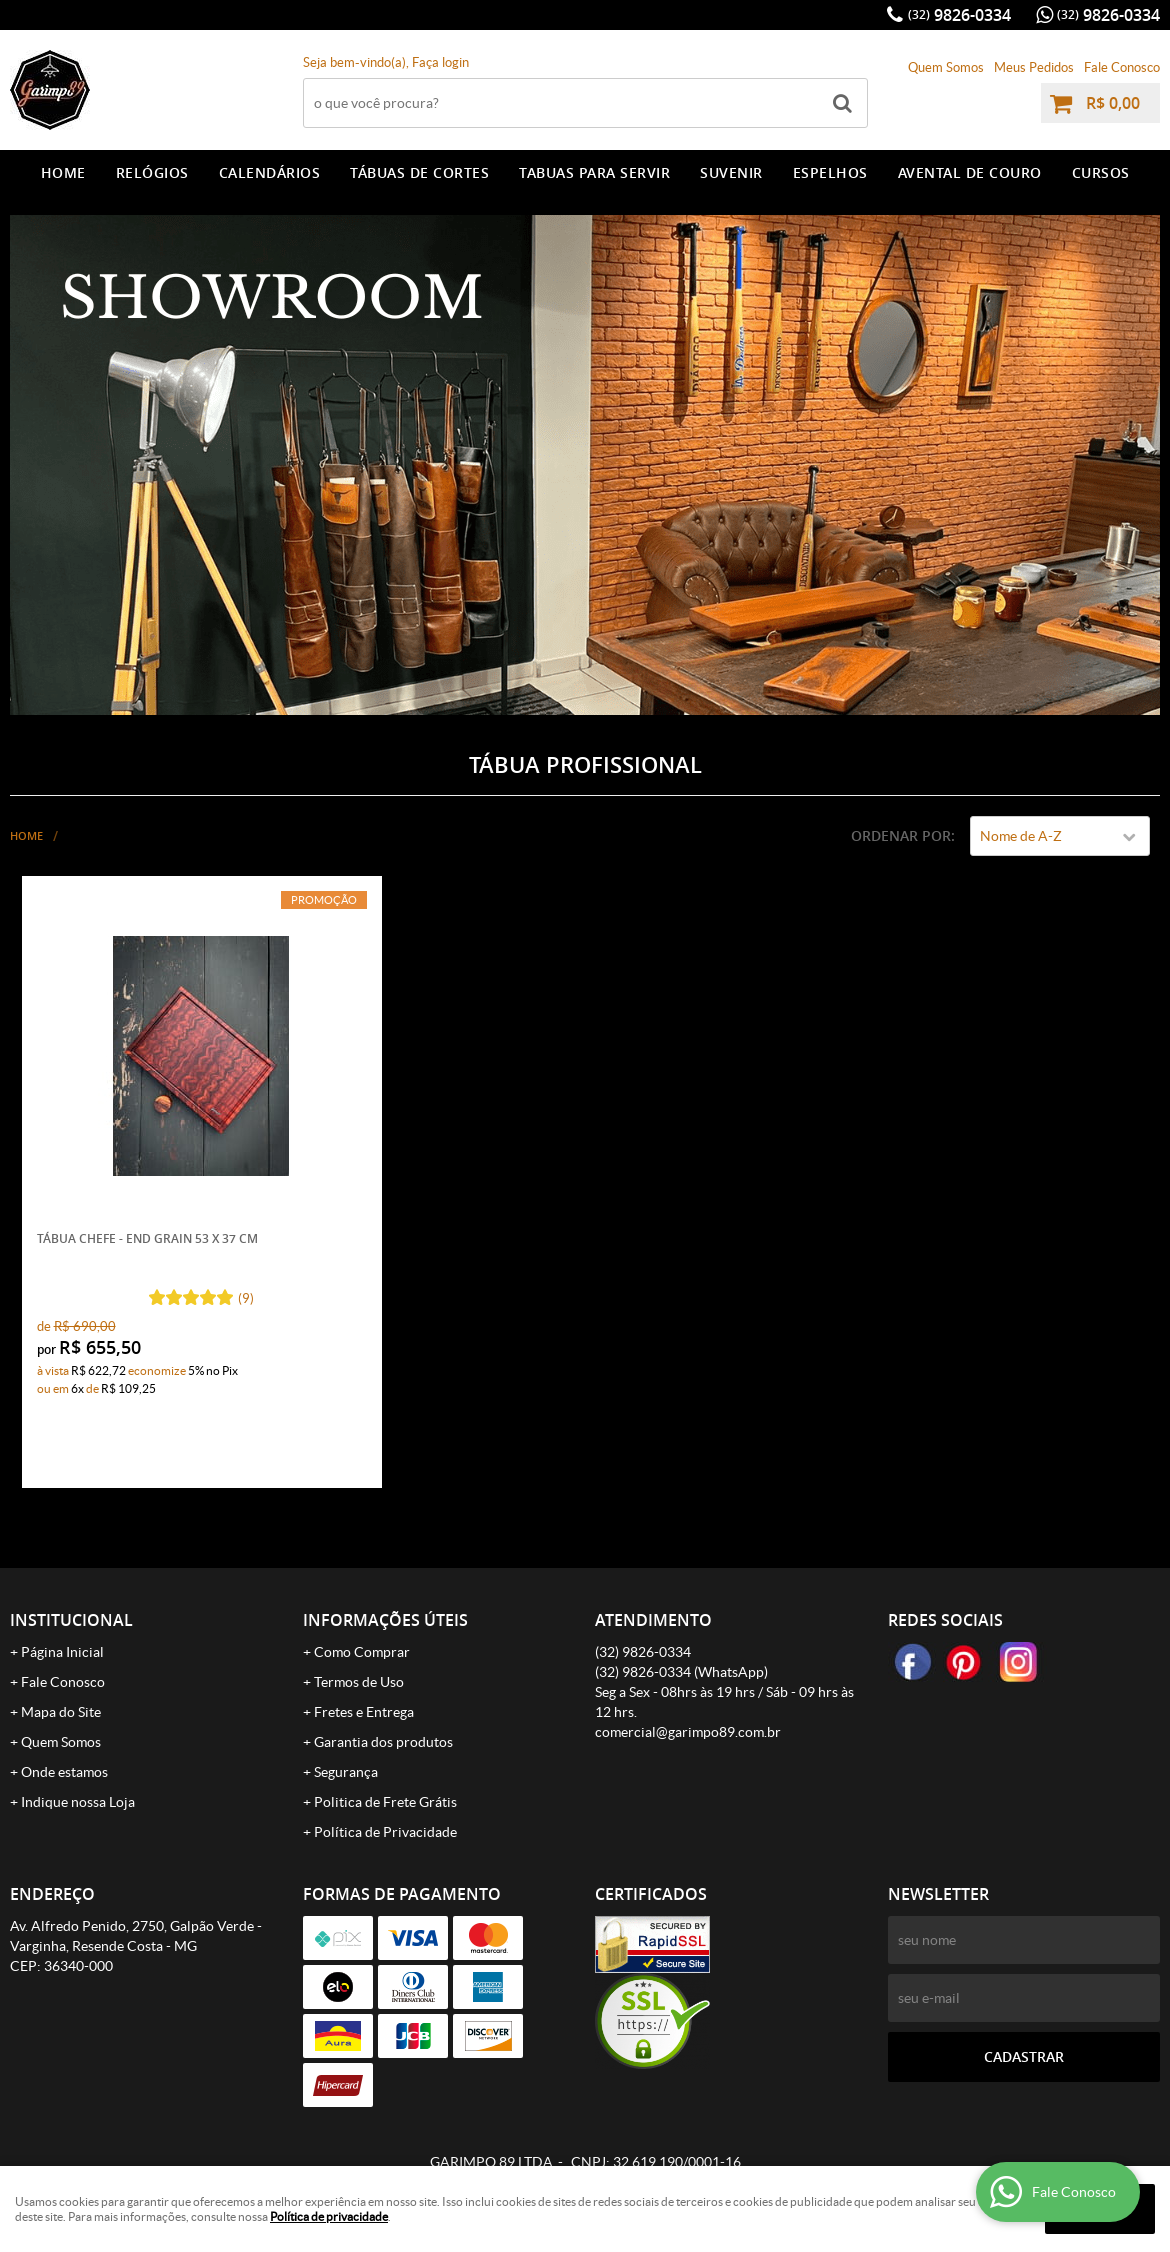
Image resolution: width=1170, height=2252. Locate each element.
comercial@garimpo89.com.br (688, 1732)
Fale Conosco (1122, 67)
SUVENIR (731, 172)
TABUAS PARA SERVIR (594, 172)
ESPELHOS (830, 172)
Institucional (71, 1620)
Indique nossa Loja (78, 1802)
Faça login (440, 62)
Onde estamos (64, 1772)
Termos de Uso (359, 1682)
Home (63, 172)
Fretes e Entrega (364, 1712)
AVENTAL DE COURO (970, 172)
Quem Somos (946, 67)
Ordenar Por (901, 835)
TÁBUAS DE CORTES (419, 172)
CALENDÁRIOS (270, 172)
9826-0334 (959, 15)
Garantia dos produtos (383, 1742)
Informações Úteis (385, 1620)
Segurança (346, 1772)
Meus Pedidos (1034, 67)
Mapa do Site (61, 1712)
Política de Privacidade (385, 1832)
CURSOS (1101, 172)
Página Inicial (62, 1652)
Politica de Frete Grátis (385, 1802)
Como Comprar (362, 1652)
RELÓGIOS (152, 172)
